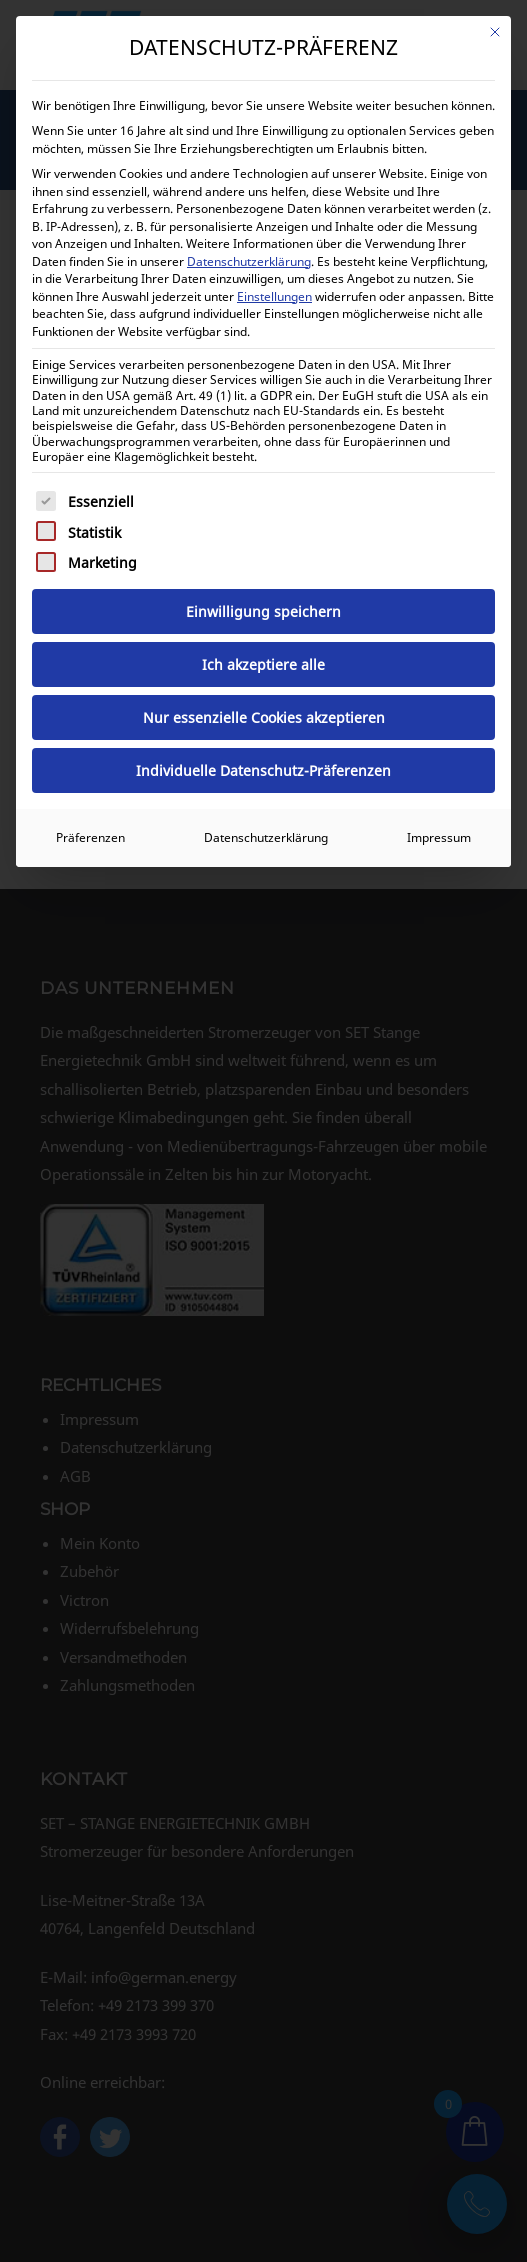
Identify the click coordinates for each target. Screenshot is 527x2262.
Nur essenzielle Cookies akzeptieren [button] (264, 717)
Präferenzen (90, 837)
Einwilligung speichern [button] (263, 611)
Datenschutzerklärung (249, 261)
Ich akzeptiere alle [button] (263, 664)
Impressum (439, 837)
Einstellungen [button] (274, 296)
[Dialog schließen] (495, 32)
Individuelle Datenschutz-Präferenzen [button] (263, 770)
